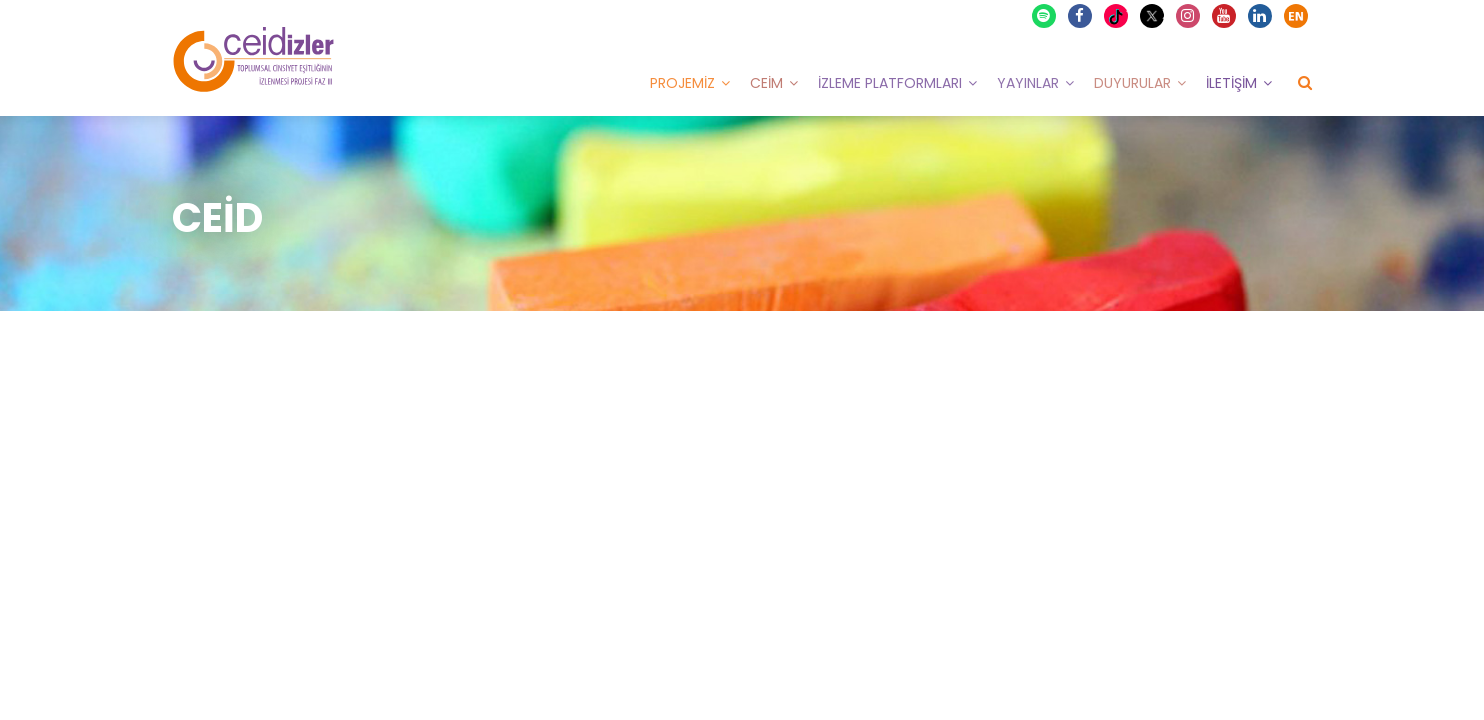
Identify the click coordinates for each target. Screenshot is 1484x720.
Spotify (1045, 16)
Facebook (1081, 16)
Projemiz (682, 83)
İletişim (1231, 83)
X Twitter (1154, 14)
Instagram (1189, 16)
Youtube (1225, 16)
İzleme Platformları (890, 83)
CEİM (766, 83)
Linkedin (1261, 16)
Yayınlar (1028, 83)
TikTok (1118, 16)
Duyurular (1132, 83)
